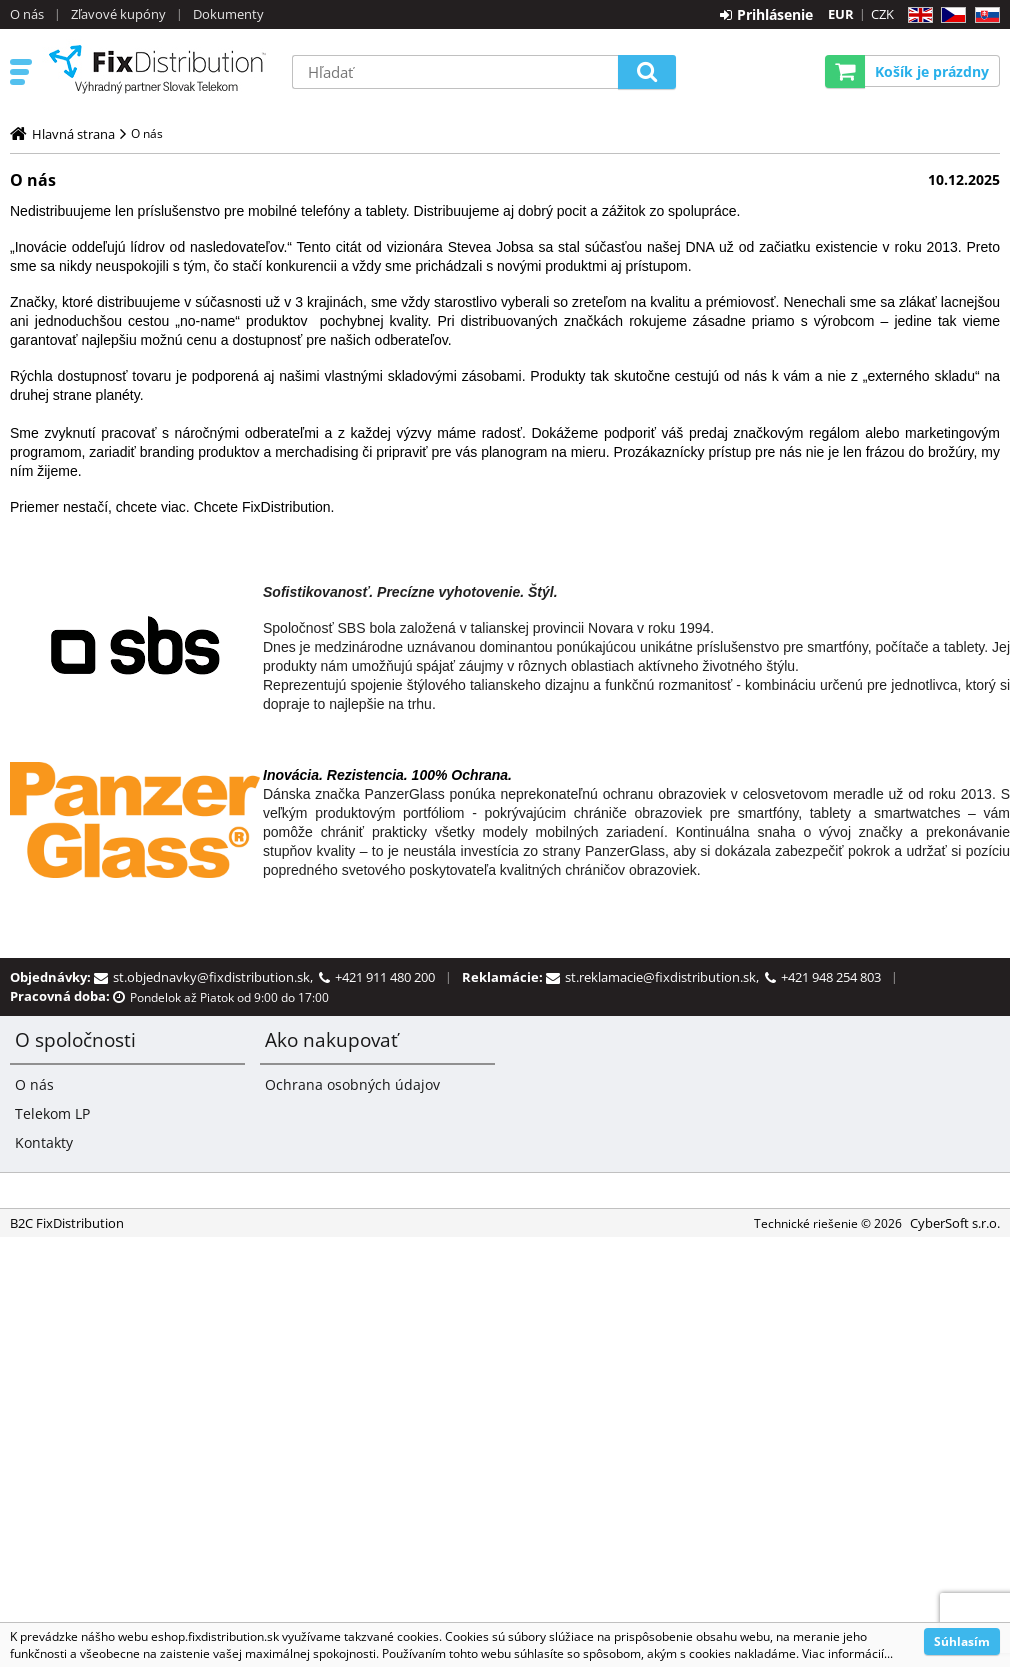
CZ (949, 15)
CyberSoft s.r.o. (955, 1223)
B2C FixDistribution (157, 69)
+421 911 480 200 (385, 977)
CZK (882, 14)
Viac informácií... (847, 1653)
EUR (841, 14)
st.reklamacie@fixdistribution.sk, (665, 977)
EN (917, 15)
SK (983, 15)
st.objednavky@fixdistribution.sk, (216, 977)
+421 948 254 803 (831, 977)
